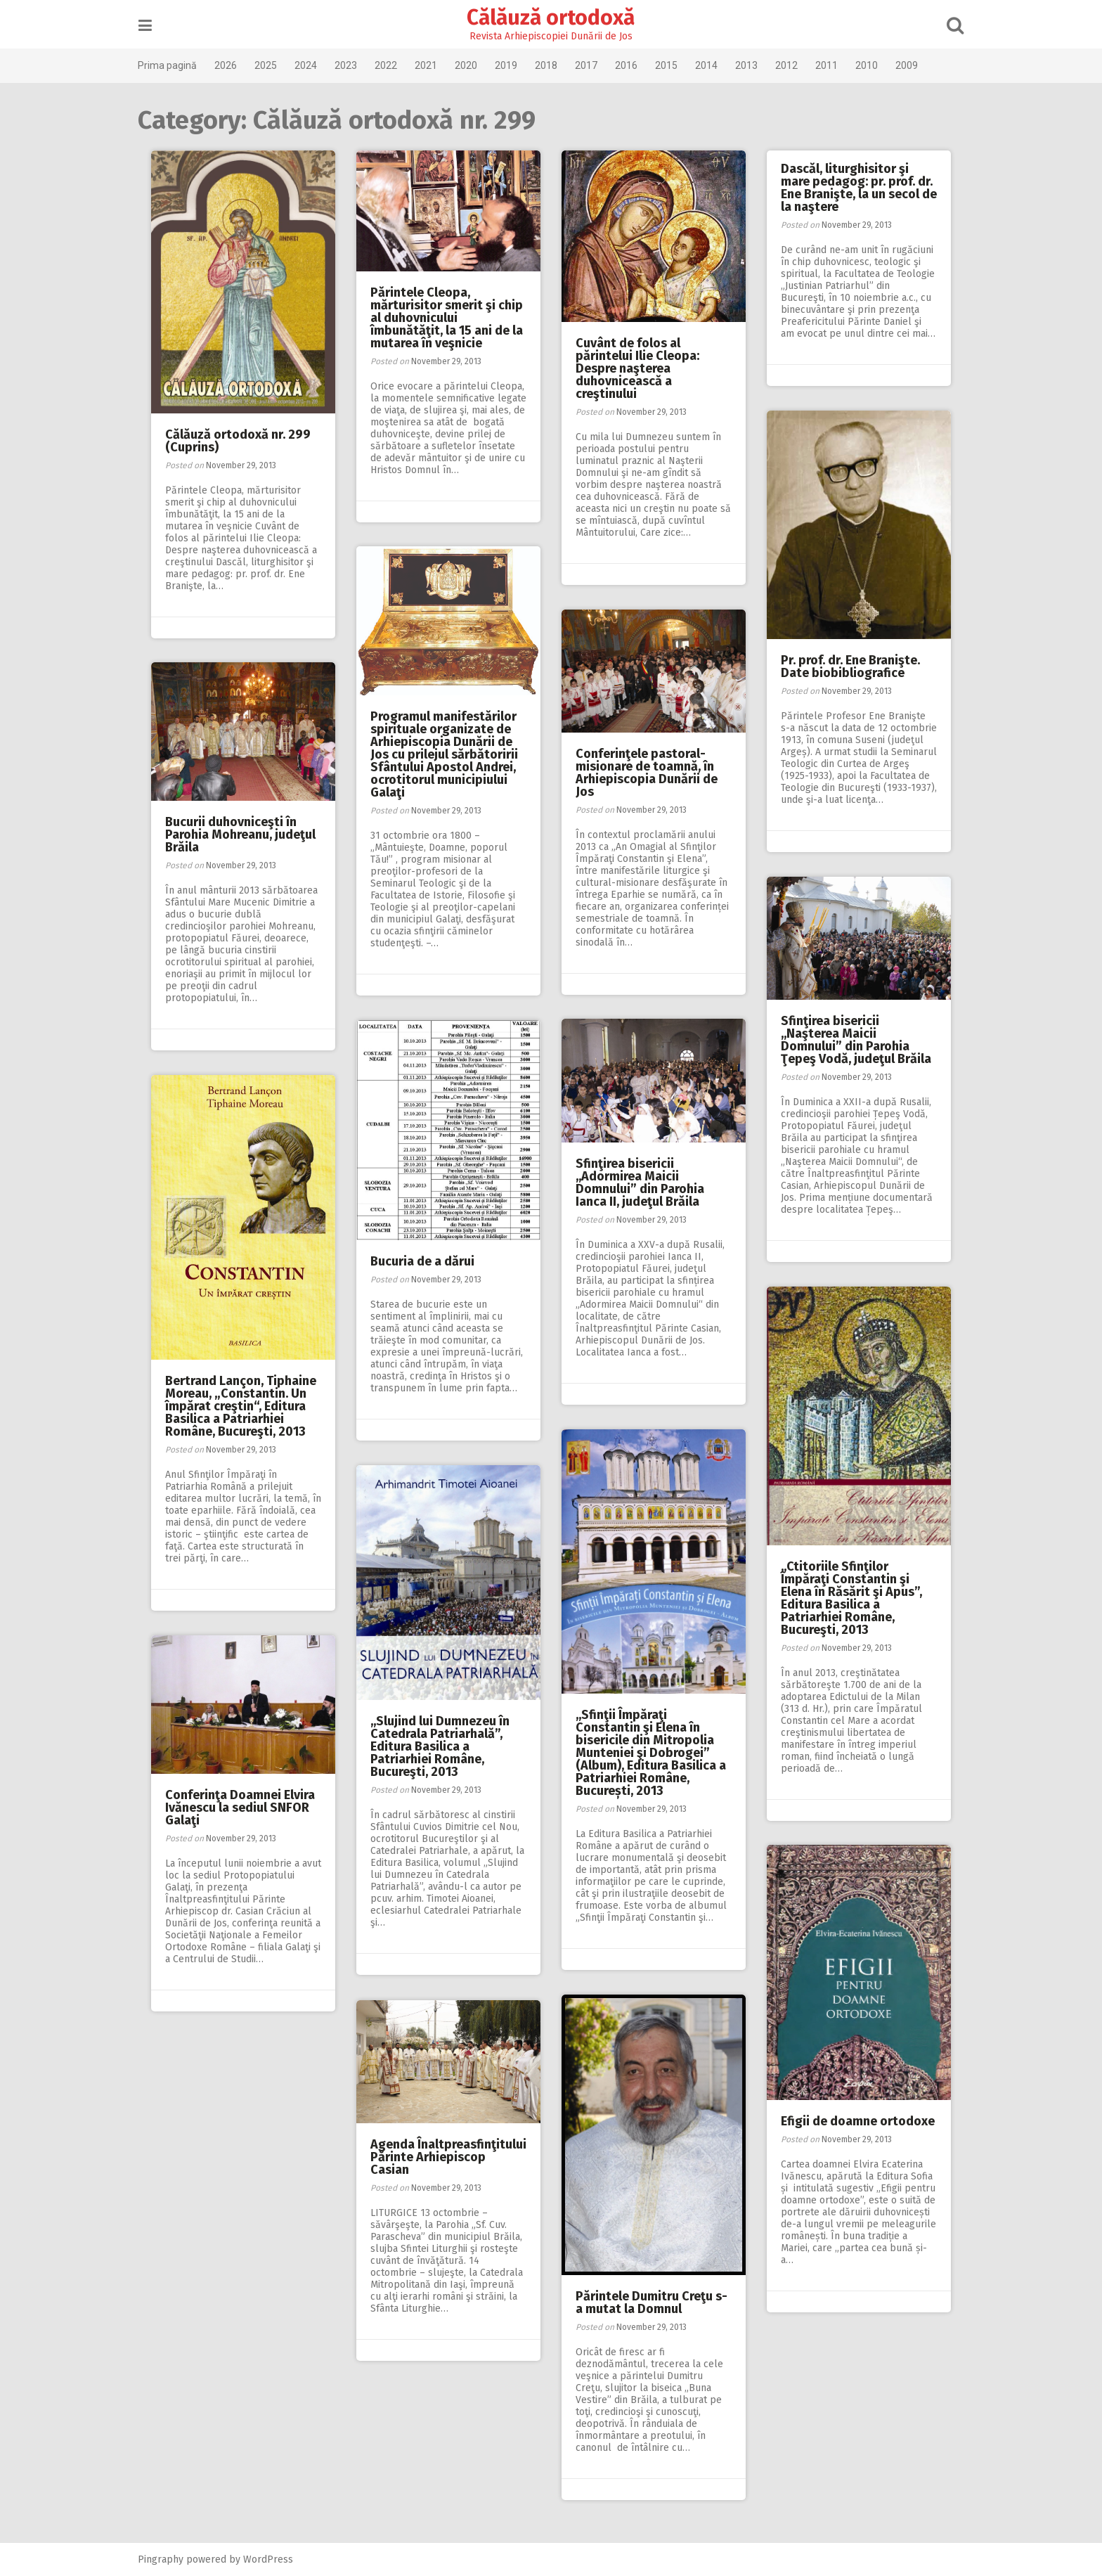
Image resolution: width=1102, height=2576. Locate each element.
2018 (558, 65)
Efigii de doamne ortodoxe (858, 2121)
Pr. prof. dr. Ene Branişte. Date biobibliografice (850, 666)
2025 (277, 65)
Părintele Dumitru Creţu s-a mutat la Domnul (651, 2302)
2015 (678, 65)
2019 (518, 65)
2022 (398, 65)
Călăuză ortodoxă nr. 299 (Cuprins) (238, 441)
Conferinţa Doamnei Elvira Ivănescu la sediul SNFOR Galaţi (240, 1807)
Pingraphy (172, 2559)
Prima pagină (179, 65)
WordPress (280, 2559)
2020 (478, 65)
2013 (758, 65)
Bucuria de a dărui (422, 1261)
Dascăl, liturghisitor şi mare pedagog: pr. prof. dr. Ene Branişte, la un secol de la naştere (859, 187)
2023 (357, 65)
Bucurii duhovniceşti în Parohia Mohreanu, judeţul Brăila (240, 834)
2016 (638, 65)
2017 (598, 65)
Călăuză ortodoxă (551, 17)
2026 (237, 65)
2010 (878, 65)
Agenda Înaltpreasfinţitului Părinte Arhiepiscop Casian (448, 2157)
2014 (718, 65)
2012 (798, 65)
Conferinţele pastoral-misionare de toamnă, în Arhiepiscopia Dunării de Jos (647, 772)
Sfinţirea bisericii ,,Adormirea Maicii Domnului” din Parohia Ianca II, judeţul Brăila (640, 1182)
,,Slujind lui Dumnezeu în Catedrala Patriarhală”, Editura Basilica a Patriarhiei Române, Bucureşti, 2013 (440, 1746)
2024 (317, 65)
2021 (438, 65)
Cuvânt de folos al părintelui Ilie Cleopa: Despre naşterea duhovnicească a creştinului (637, 368)
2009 (918, 65)
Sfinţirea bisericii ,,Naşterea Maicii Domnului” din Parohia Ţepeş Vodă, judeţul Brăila (856, 1040)
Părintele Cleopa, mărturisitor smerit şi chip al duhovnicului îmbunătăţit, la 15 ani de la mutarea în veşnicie (446, 318)
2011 (838, 65)
